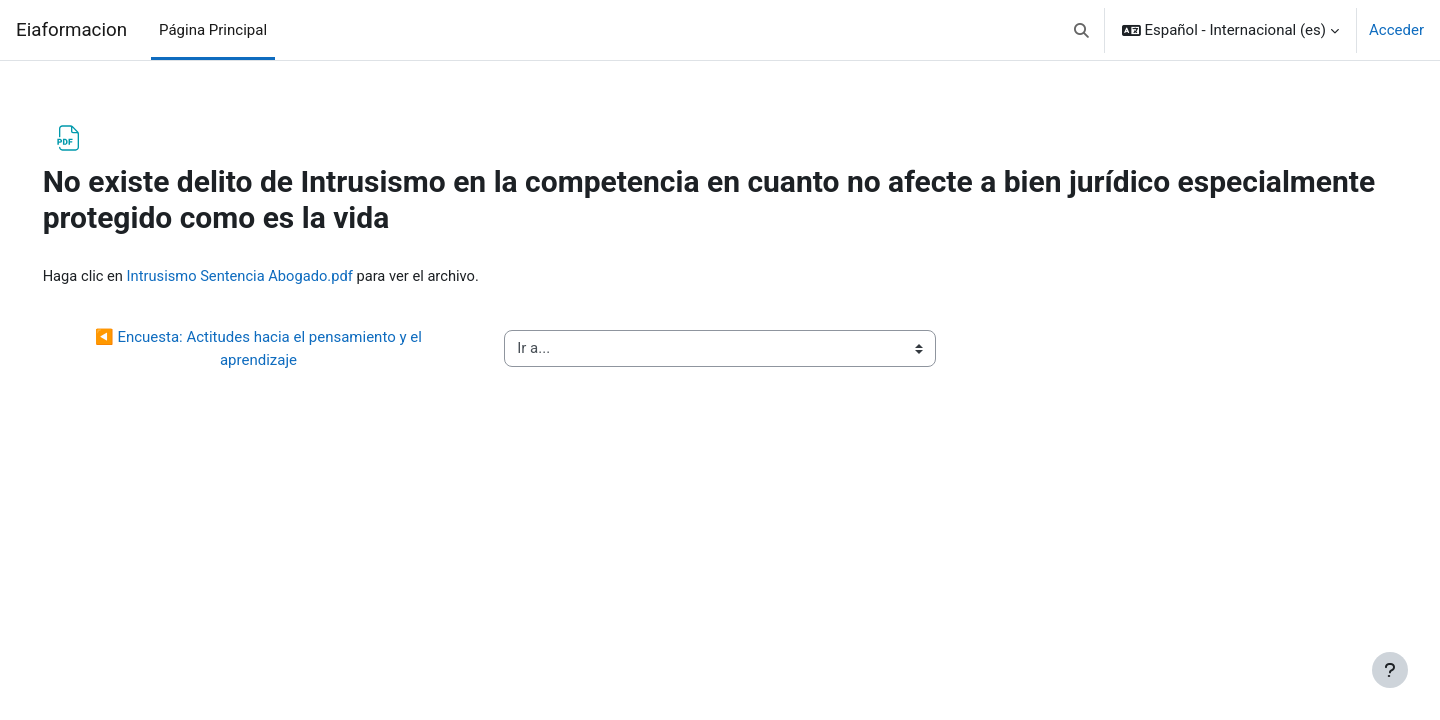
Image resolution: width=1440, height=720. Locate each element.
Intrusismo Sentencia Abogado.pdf (272, 276)
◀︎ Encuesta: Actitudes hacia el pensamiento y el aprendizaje (279, 349)
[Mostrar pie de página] (1390, 670)
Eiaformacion (71, 30)
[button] (1081, 30)
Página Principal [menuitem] (213, 30)
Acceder (1396, 30)
